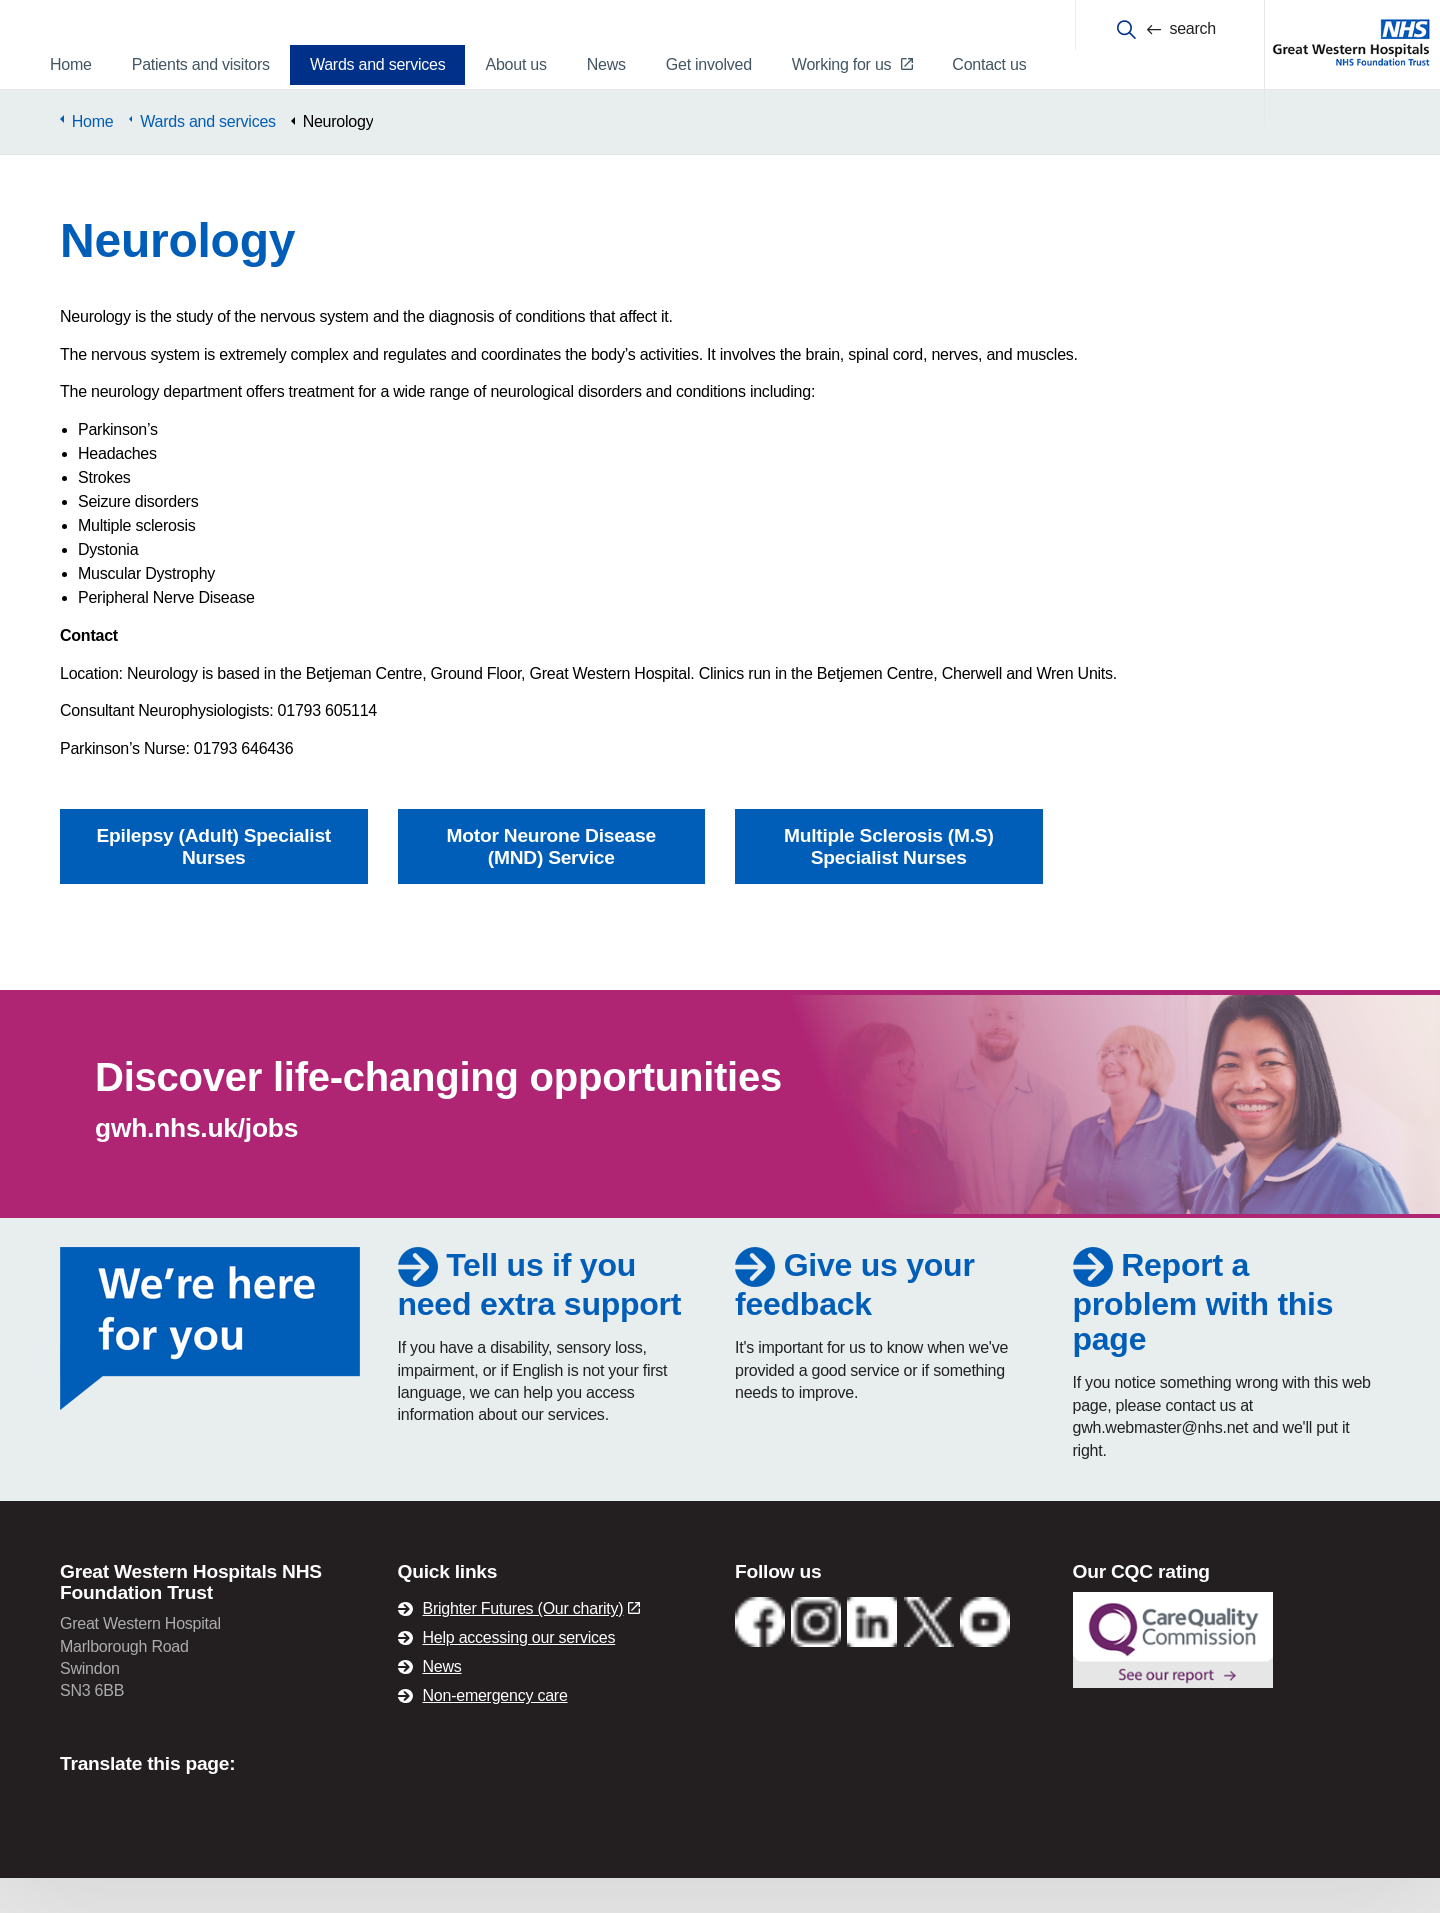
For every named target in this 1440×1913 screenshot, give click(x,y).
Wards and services (378, 64)
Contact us (989, 64)
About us (515, 64)
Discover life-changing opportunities (438, 1112)
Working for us (852, 64)
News (606, 64)
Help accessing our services (519, 1672)
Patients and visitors (201, 64)
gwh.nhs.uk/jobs (196, 1163)
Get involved (709, 64)
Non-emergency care (495, 1730)
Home (71, 64)
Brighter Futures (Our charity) (532, 1643)
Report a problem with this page (1203, 1336)
